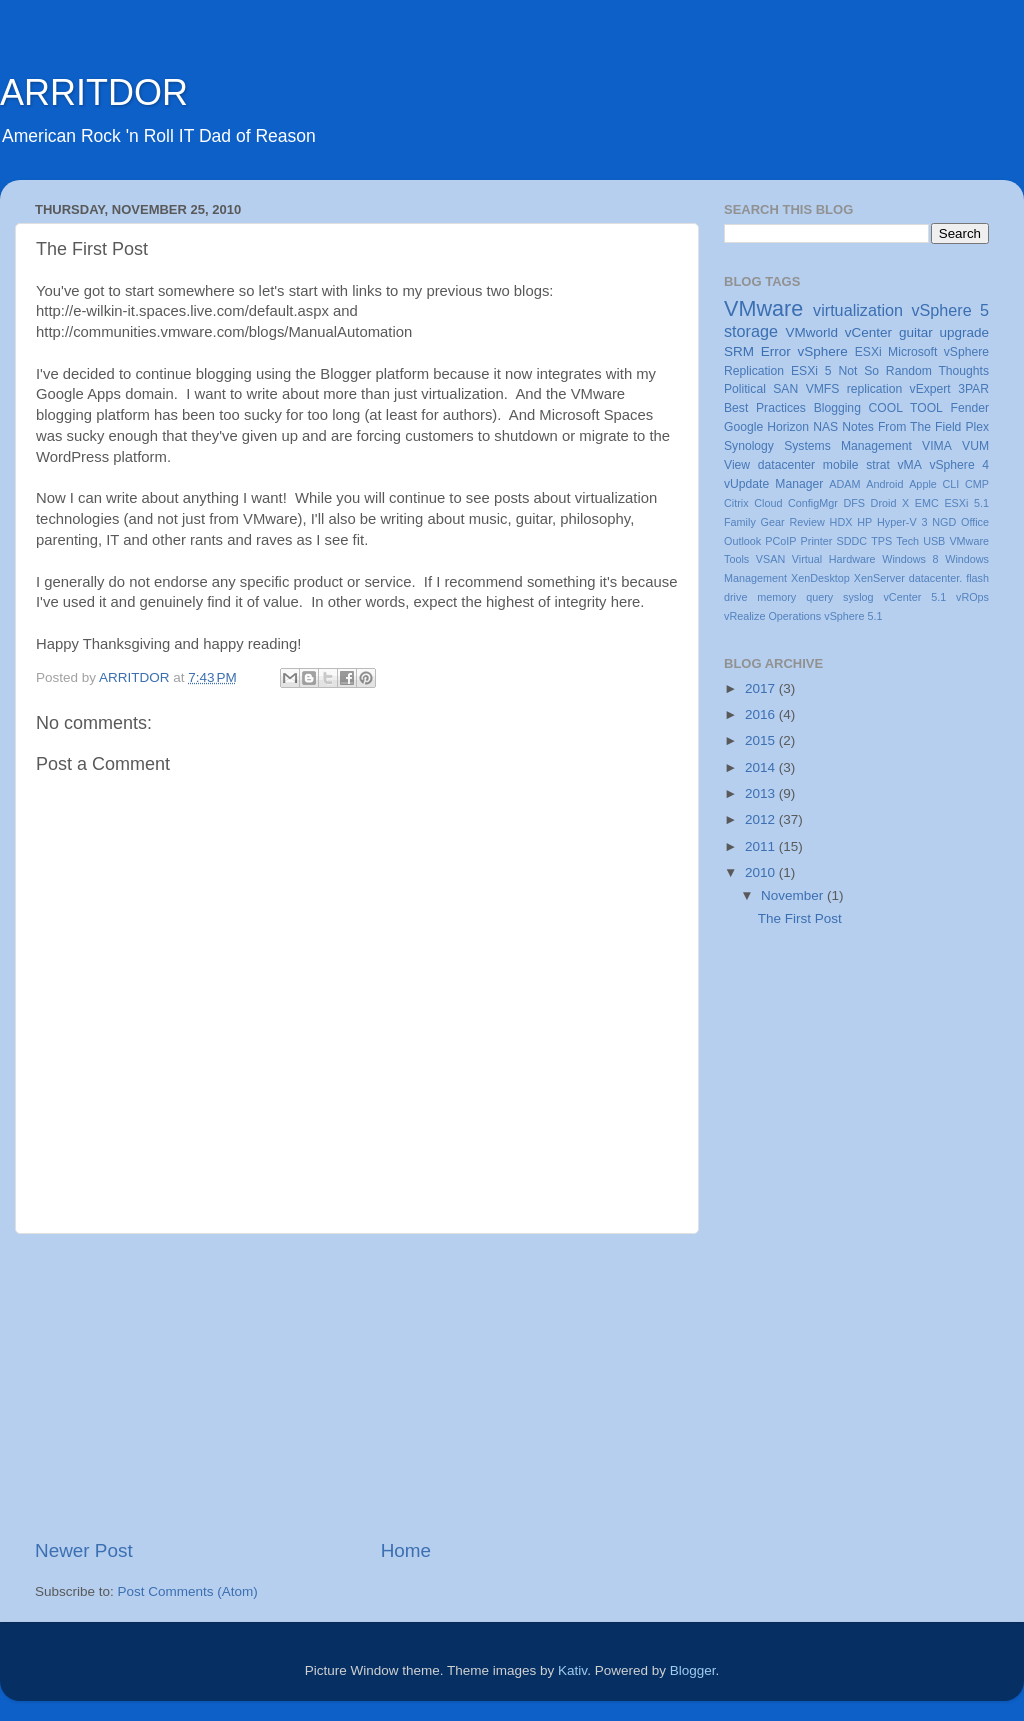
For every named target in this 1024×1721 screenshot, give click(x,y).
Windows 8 (910, 559)
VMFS (823, 389)
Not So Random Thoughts (913, 371)
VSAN (770, 559)
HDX (841, 522)
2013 (762, 793)
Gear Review (793, 522)
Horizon (788, 427)
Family (740, 522)
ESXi (868, 352)
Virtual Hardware (834, 559)
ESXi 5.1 (966, 503)
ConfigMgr (813, 503)
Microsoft (912, 352)
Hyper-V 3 (902, 522)
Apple (923, 484)
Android (884, 484)
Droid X (890, 503)
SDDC (851, 541)
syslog (858, 597)
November (794, 895)
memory (776, 597)
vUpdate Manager (773, 484)
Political (745, 389)
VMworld (812, 332)
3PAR (973, 389)
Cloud (768, 503)
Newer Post (84, 1550)
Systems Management (848, 446)
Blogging (837, 408)
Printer (817, 541)
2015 (762, 740)
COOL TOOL (906, 408)
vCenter (868, 332)
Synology (749, 446)
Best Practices (765, 408)
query (819, 597)
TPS (881, 541)
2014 (762, 767)
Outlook (742, 541)
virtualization (858, 310)
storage (751, 331)
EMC (927, 503)
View (737, 465)
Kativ (572, 1670)
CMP (977, 484)
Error (776, 351)
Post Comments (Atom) (188, 1591)
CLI (951, 484)
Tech (907, 541)
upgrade (964, 332)
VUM (975, 446)
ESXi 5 (811, 371)
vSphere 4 (959, 465)
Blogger (693, 1670)
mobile (841, 465)
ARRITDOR (94, 92)
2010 (762, 872)
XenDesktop (820, 578)
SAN (785, 389)
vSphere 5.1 (853, 616)
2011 (762, 846)
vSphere (823, 351)
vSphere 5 (950, 310)
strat (878, 465)
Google (743, 427)
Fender (970, 408)
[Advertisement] (357, 1386)
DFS (854, 503)
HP (864, 522)
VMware (763, 308)
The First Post (800, 918)
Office (975, 522)
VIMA (937, 446)
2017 (762, 688)
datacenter (786, 465)
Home (406, 1550)
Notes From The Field (901, 427)
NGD (944, 522)
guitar (916, 332)
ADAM (844, 484)
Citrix (736, 503)
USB (934, 541)
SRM (739, 351)
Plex (977, 427)
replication (874, 389)
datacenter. (935, 578)
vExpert (930, 389)
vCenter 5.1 (914, 597)
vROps (972, 597)
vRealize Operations (772, 616)
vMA (910, 465)
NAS (825, 427)
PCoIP (780, 541)
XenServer (879, 578)
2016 (762, 714)
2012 (762, 819)
